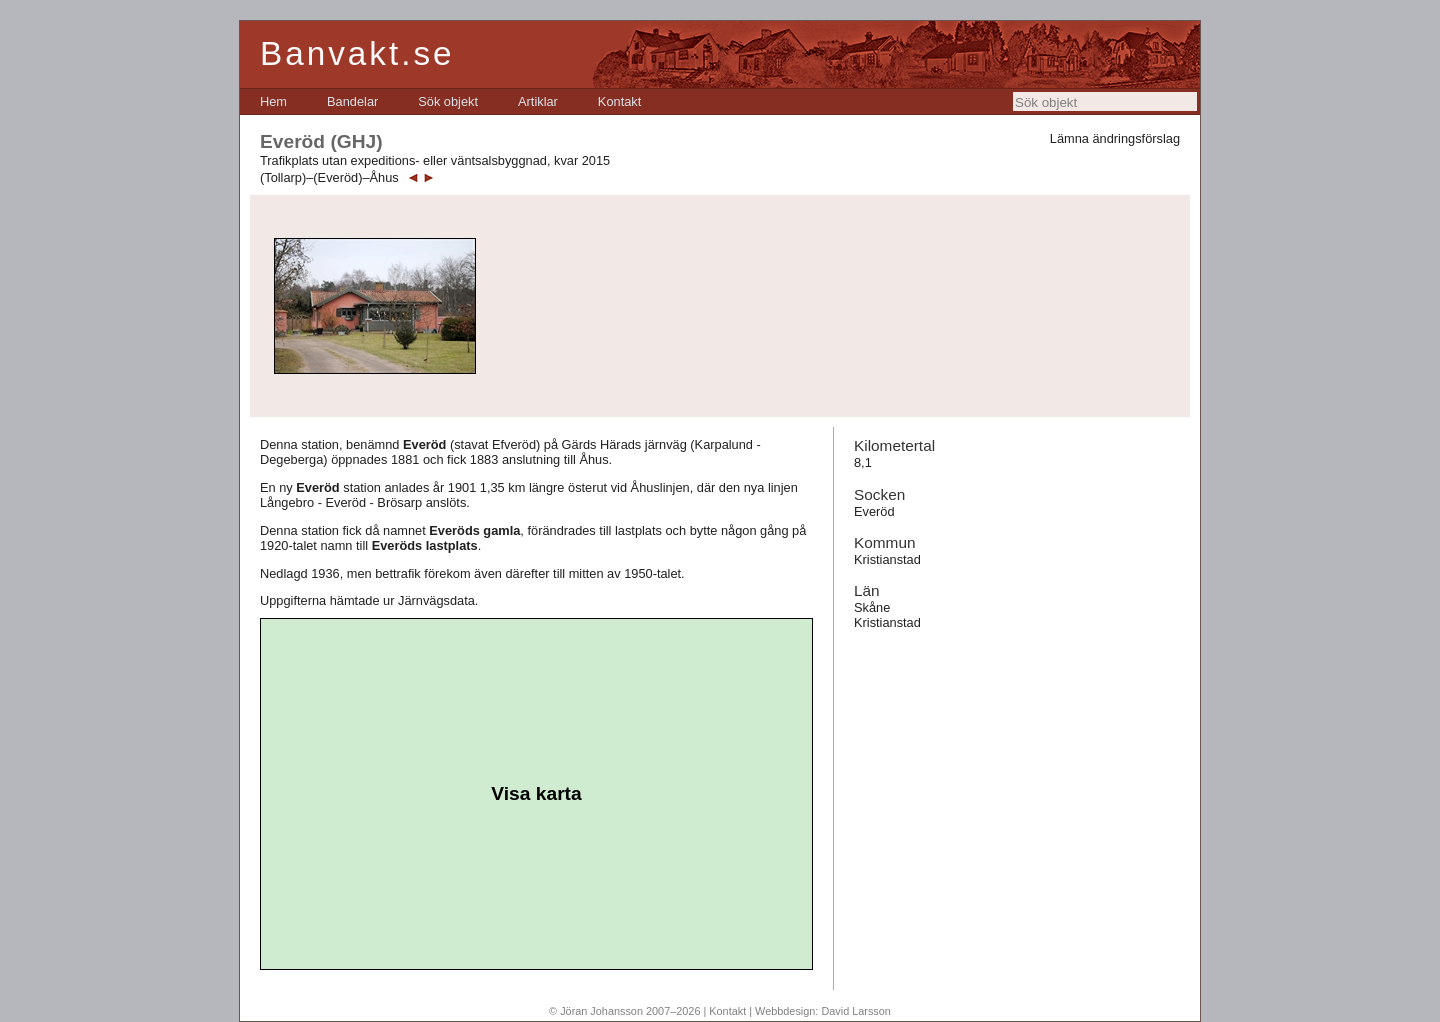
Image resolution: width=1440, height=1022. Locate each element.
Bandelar (352, 101)
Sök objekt (448, 101)
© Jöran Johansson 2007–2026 (624, 1011)
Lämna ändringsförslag (1115, 138)
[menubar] (450, 101)
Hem (273, 101)
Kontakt (619, 101)
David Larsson (856, 1011)
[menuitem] (273, 101)
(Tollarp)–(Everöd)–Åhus (329, 177)
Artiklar (538, 101)
